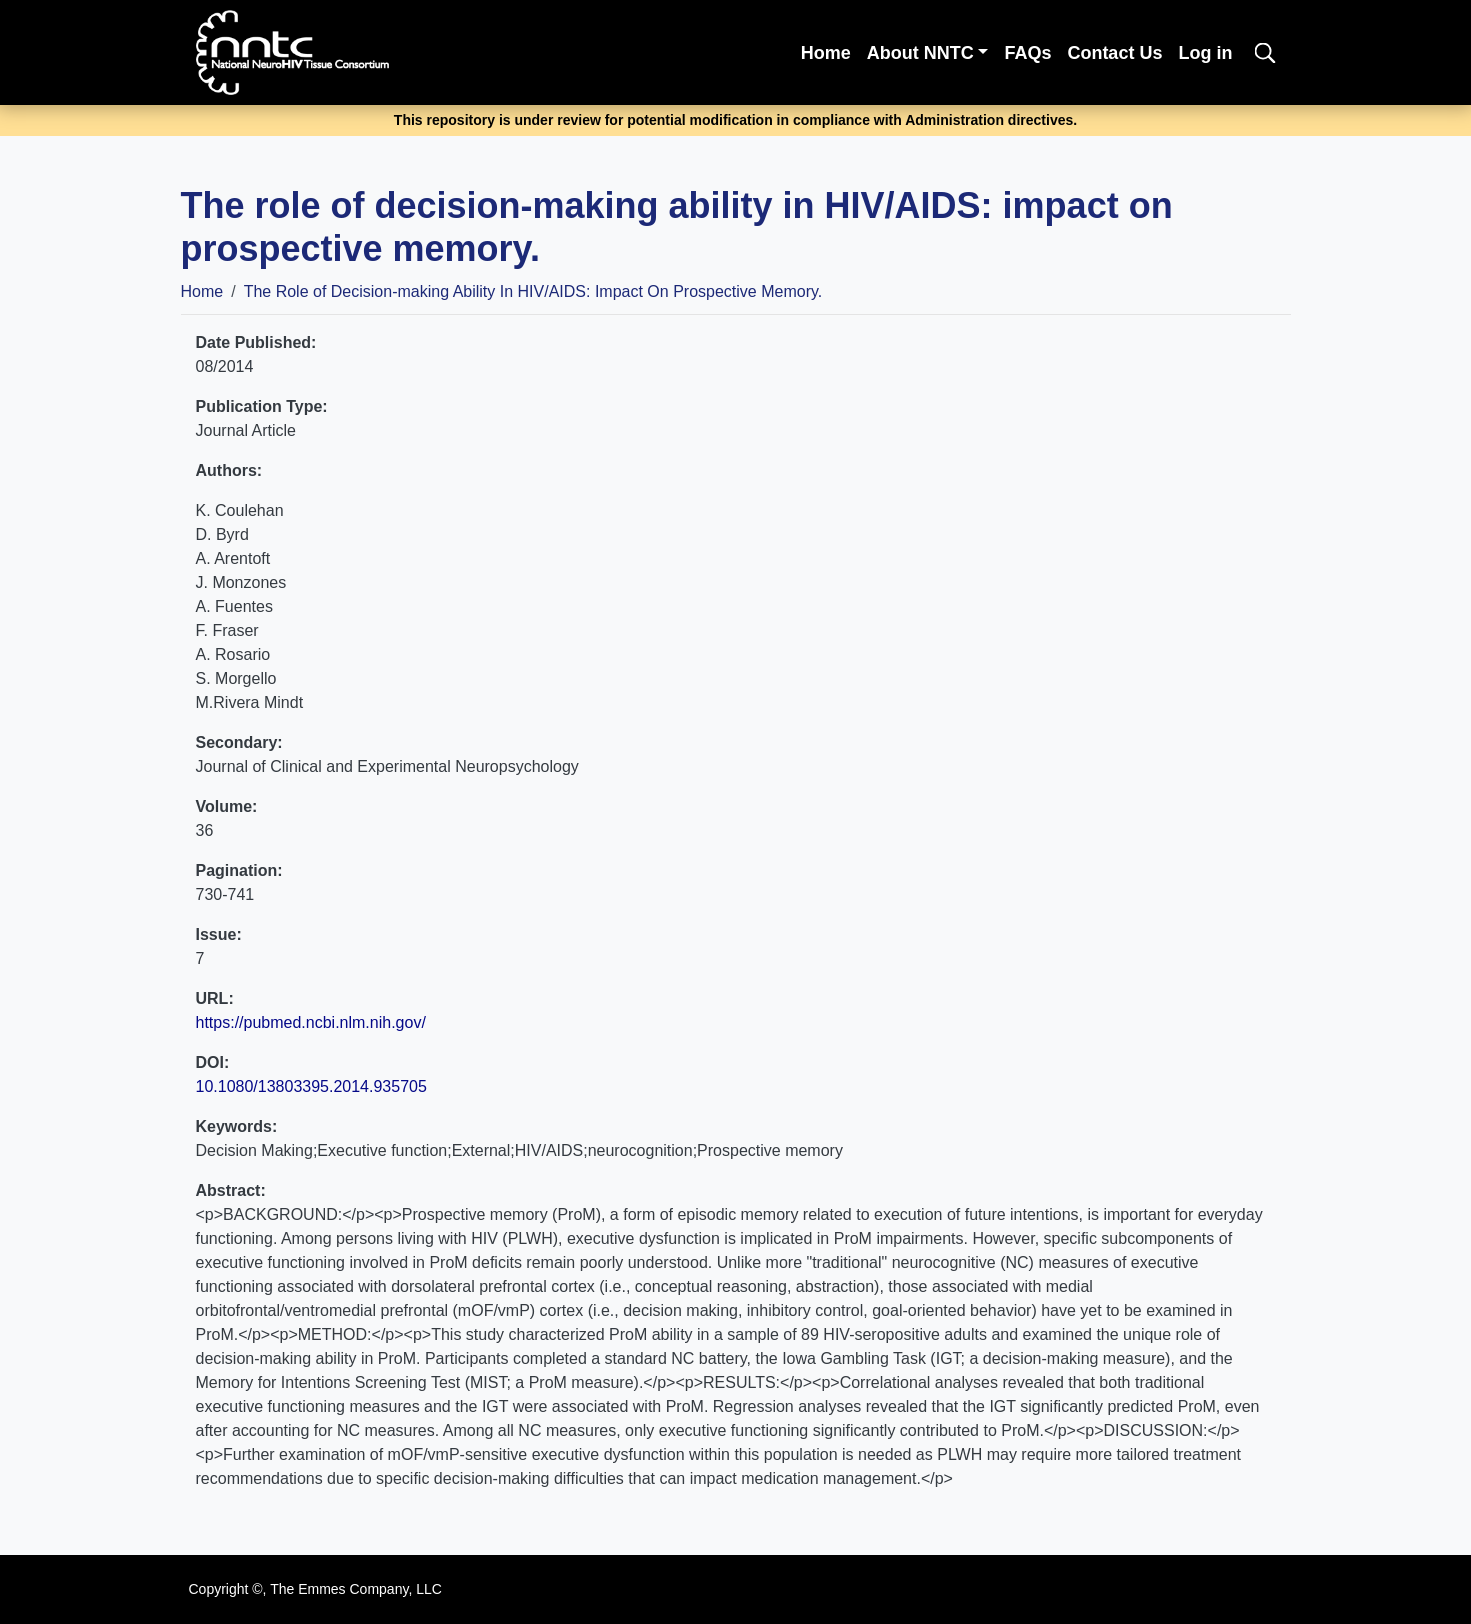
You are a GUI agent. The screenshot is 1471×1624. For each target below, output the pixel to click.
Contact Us (1114, 53)
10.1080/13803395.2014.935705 (311, 1086)
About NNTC (920, 53)
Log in (1205, 53)
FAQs (1027, 53)
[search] (1265, 52)
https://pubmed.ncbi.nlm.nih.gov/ (311, 1022)
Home (826, 53)
